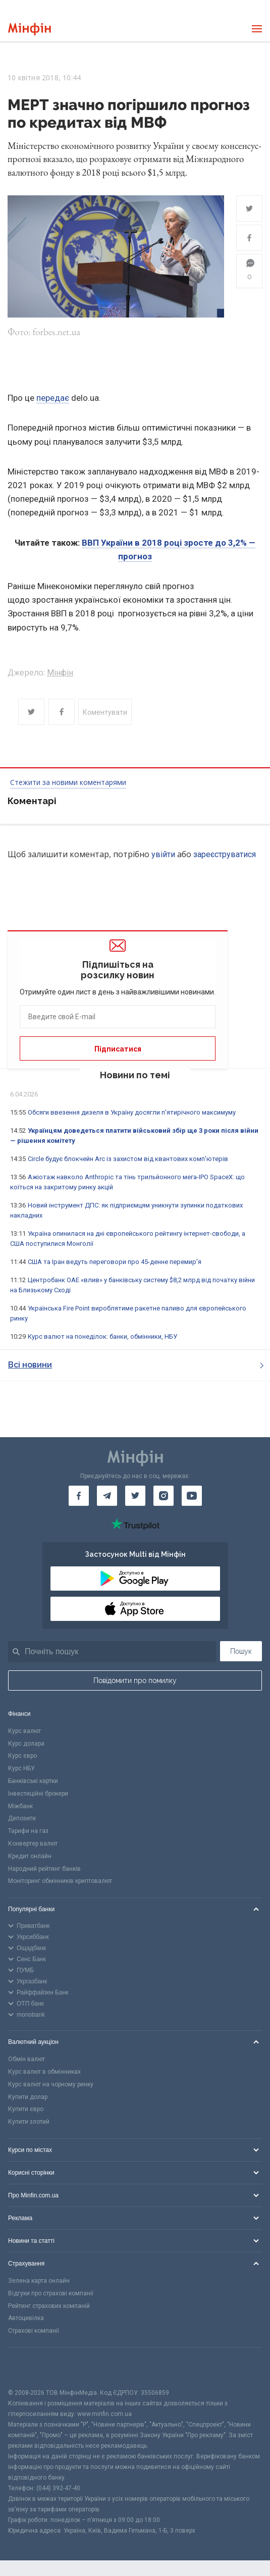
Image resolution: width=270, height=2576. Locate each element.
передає (52, 398)
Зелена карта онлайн (39, 2280)
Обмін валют (26, 2059)
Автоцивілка (26, 2318)
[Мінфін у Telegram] (107, 1496)
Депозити (22, 1818)
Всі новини (135, 1365)
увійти (163, 854)
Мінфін (60, 672)
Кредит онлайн (29, 1856)
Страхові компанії (33, 2330)
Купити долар (27, 2096)
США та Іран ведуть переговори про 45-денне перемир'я (114, 1262)
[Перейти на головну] (29, 29)
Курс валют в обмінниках (44, 2071)
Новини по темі (135, 1075)
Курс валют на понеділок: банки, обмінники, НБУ (102, 1336)
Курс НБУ (21, 1768)
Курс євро (22, 1755)
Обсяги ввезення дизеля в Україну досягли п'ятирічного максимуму (132, 1112)
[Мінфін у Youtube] (192, 1496)
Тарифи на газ (28, 1830)
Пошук (241, 1651)
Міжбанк (20, 1806)
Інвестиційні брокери (38, 1793)
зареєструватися (224, 854)
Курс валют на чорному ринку (50, 2084)
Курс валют (24, 1730)
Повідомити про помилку (135, 1680)
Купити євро (25, 2109)
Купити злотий (28, 2121)
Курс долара (26, 1743)
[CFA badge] (30, 2368)
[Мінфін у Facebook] (79, 1496)
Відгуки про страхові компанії (50, 2293)
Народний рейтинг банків (44, 1868)
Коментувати (105, 712)
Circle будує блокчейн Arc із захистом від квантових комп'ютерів (128, 1159)
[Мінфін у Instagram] (163, 1496)
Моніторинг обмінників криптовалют (60, 1880)
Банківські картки (33, 1780)
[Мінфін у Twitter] (135, 1496)
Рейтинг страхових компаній (49, 2305)
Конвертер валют (33, 1843)
